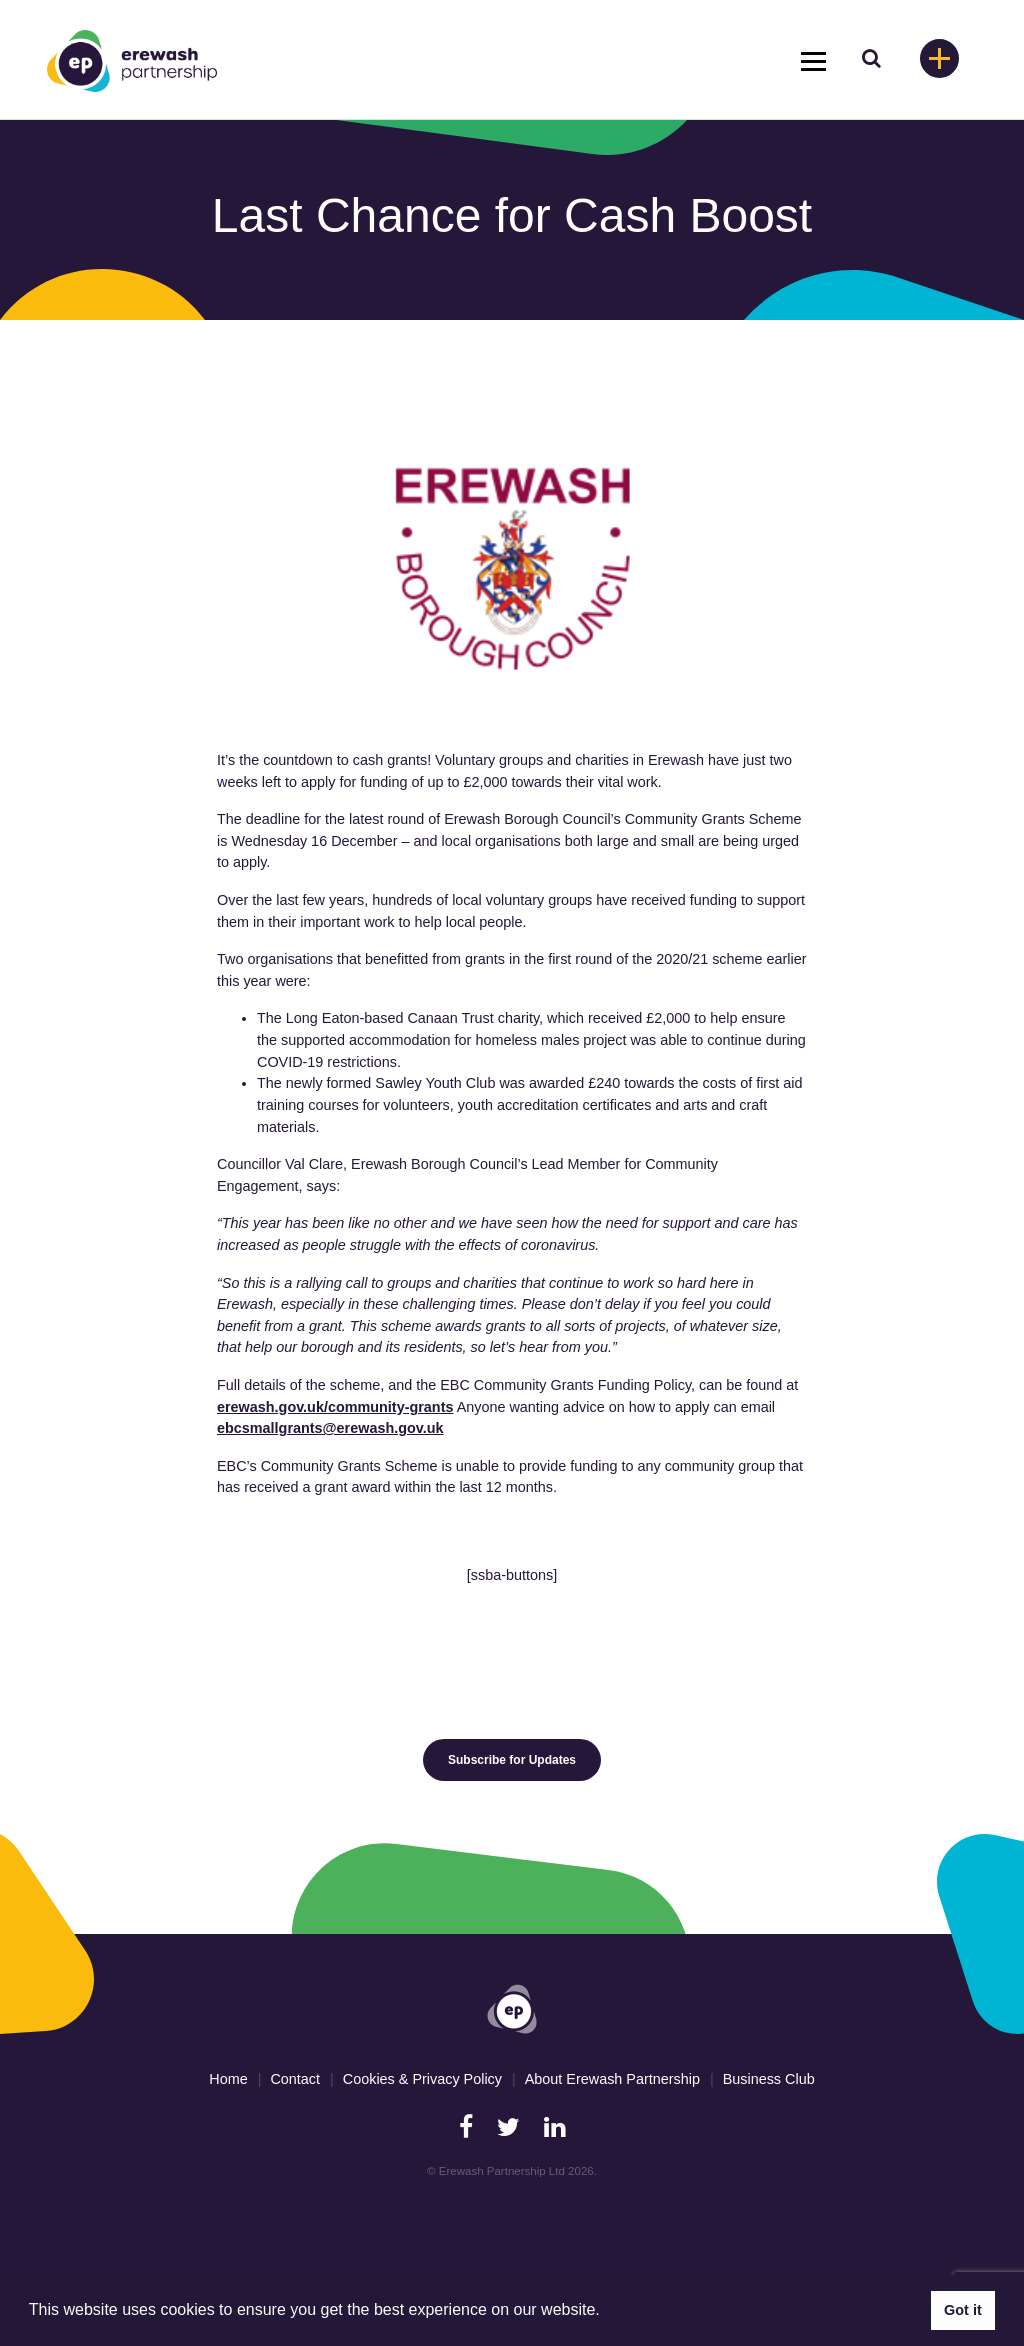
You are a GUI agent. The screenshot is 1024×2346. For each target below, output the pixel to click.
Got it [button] (963, 2310)
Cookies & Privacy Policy (422, 2079)
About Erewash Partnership (612, 2079)
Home (228, 2079)
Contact (295, 2079)
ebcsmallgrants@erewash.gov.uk (330, 1428)
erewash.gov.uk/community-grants (335, 1407)
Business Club (769, 2079)
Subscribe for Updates (512, 1760)
